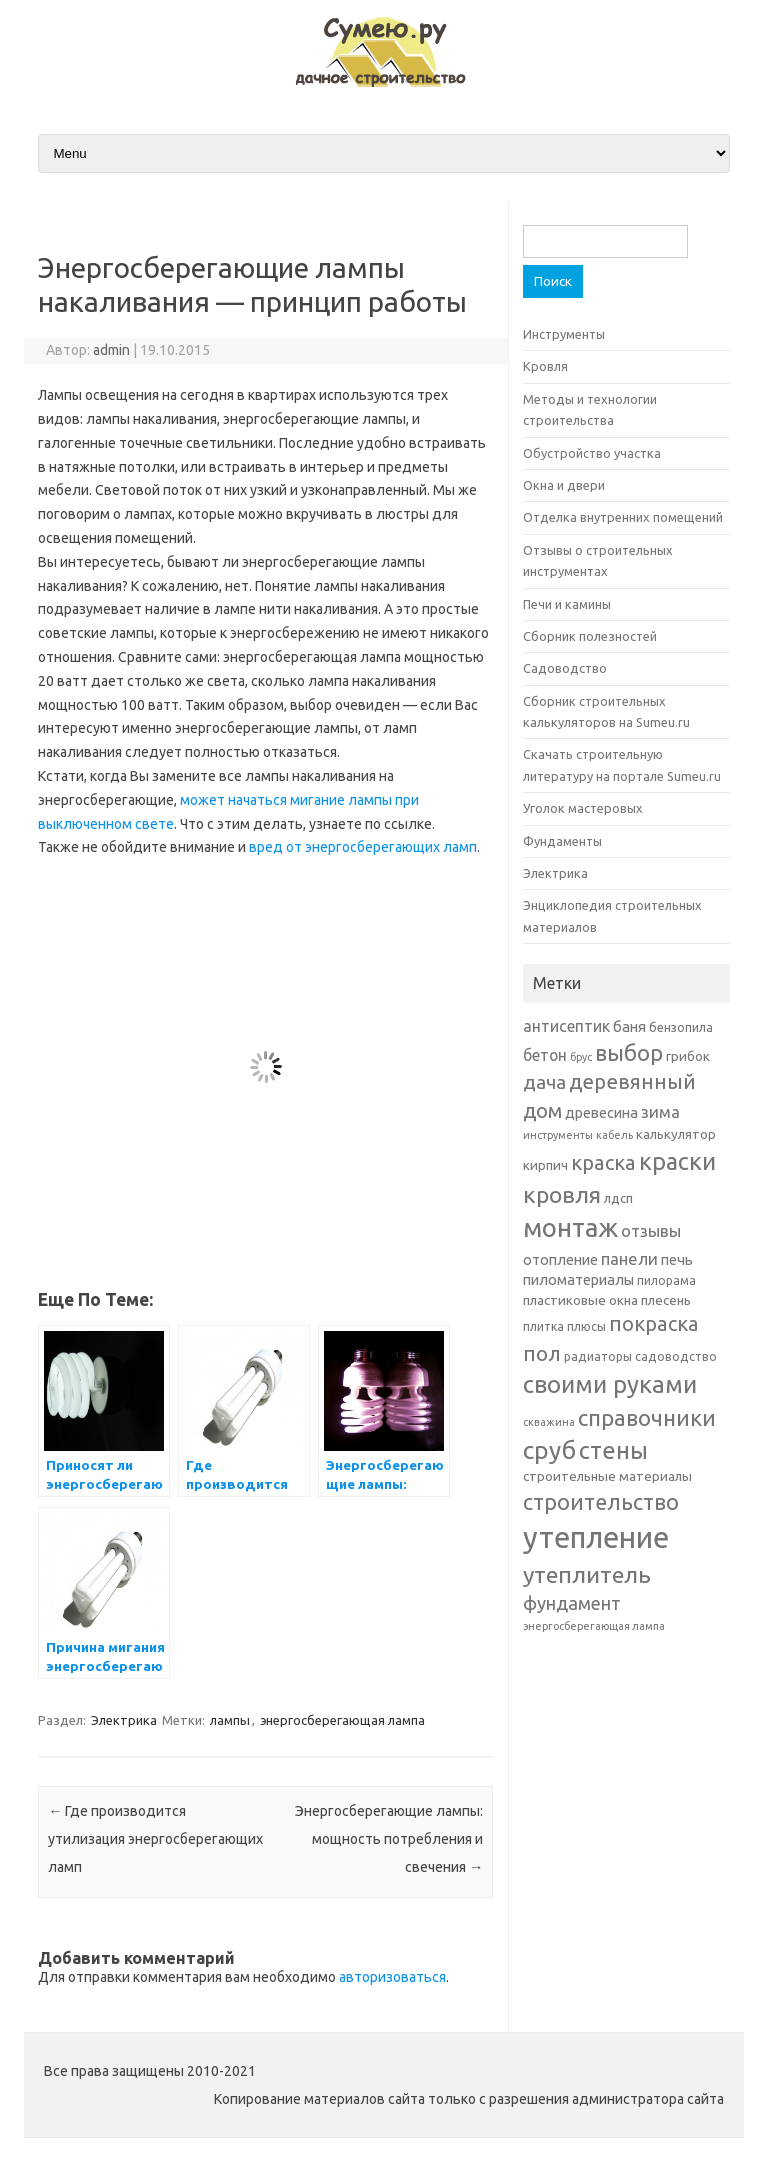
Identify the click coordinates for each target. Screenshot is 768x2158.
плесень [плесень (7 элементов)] (666, 1300)
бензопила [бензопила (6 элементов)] (681, 1027)
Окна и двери (564, 485)
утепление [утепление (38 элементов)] (596, 1537)
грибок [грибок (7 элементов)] (688, 1056)
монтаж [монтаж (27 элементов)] (570, 1227)
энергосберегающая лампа (342, 1720)
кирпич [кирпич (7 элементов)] (545, 1165)
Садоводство (565, 668)
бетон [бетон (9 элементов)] (545, 1055)
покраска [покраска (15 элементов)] (654, 1323)
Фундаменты (562, 841)
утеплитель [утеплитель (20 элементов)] (587, 1574)
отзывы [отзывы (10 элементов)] (651, 1230)
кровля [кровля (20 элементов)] (562, 1194)
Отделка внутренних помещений (623, 517)
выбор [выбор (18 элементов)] (629, 1052)
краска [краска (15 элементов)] (603, 1162)
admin (111, 350)
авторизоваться (392, 1977)
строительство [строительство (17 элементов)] (601, 1502)
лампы (230, 1720)
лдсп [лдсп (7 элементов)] (618, 1198)
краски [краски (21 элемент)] (677, 1161)
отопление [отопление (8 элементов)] (560, 1259)
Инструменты (564, 334)
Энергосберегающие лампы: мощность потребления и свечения (389, 1839)
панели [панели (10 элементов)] (629, 1258)
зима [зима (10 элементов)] (660, 1111)
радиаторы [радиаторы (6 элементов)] (598, 1356)
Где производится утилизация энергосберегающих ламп (155, 1839)
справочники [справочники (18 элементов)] (647, 1417)
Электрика (124, 1720)
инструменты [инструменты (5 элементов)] (558, 1135)
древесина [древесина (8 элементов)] (601, 1112)
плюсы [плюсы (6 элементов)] (586, 1326)
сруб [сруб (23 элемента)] (549, 1450)
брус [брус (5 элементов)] (581, 1057)
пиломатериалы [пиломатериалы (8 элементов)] (578, 1279)
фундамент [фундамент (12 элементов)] (572, 1603)
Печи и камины (567, 604)
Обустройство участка (592, 453)
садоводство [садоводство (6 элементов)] (676, 1356)
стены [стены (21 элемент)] (613, 1450)
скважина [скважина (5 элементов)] (549, 1422)
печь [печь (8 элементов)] (677, 1259)
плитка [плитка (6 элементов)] (543, 1326)
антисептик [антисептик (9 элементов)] (566, 1026)
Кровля (545, 366)
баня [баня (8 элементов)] (629, 1026)
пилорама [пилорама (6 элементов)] (666, 1280)
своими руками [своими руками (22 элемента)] (610, 1384)
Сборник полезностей (590, 636)
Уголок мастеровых (583, 808)
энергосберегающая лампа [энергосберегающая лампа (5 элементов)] (594, 1626)
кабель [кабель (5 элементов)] (614, 1135)
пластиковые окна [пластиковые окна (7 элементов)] (580, 1300)
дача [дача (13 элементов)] (544, 1082)
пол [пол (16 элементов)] (542, 1353)
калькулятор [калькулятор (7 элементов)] (676, 1134)
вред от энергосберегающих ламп (363, 847)
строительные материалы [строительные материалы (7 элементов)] (607, 1476)
